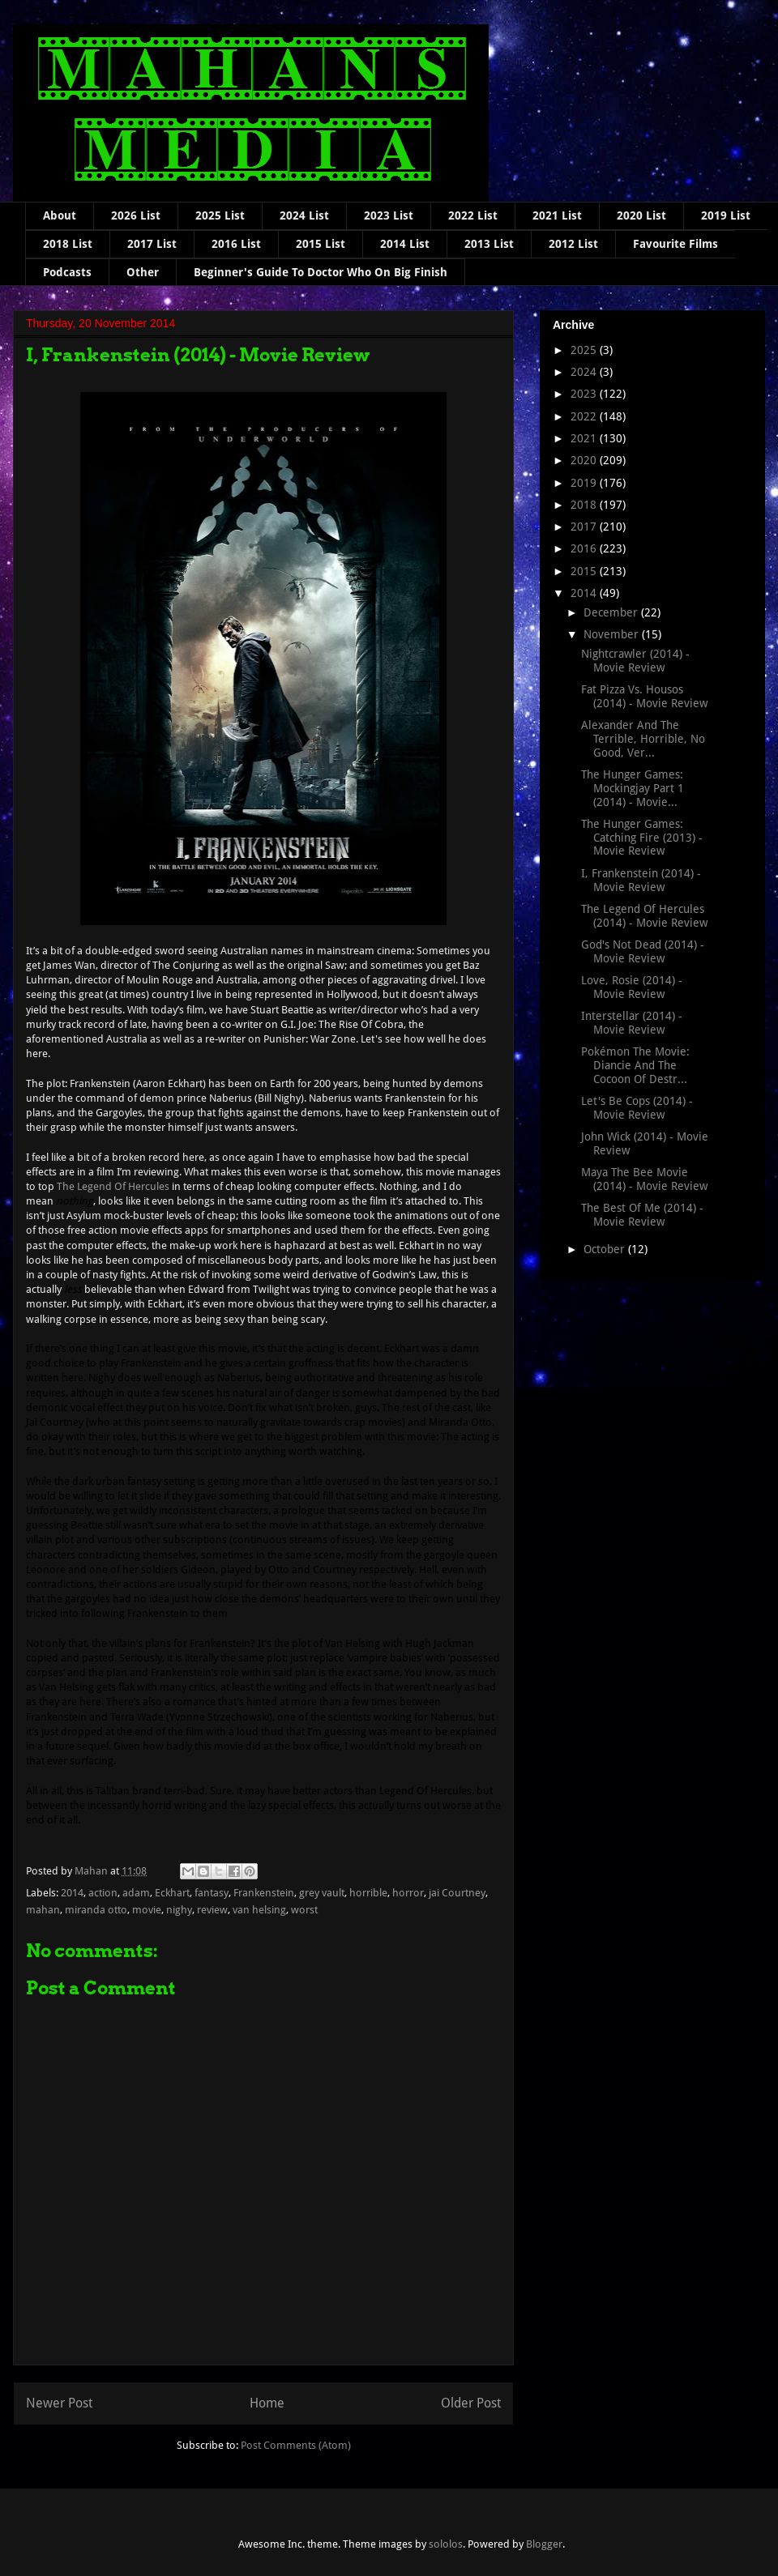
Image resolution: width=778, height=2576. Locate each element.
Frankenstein (263, 1893)
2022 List (473, 215)
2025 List (220, 215)
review (212, 1910)
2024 (585, 371)
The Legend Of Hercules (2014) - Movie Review (644, 915)
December (612, 612)
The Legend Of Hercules (113, 1186)
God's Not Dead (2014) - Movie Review (642, 951)
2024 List (304, 215)
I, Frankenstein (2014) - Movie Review (641, 880)
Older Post (471, 2403)
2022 (585, 416)
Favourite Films (675, 243)
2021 (585, 438)
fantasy (211, 1893)
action (103, 1893)
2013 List (489, 243)
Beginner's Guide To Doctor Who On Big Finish (320, 272)
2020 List (641, 215)
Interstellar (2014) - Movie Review (631, 1022)
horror (408, 1893)
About (59, 215)
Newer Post (59, 2403)
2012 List (573, 243)
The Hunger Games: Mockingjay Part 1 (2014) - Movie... (632, 788)
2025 (585, 349)
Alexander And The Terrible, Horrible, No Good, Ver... (643, 739)
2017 (585, 526)
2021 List (557, 215)
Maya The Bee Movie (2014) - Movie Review (644, 1179)
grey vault (321, 1893)
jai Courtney (457, 1893)
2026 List (135, 215)
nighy (179, 1910)
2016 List (236, 243)
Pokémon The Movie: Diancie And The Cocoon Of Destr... (635, 1065)
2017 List (152, 243)
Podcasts (67, 272)
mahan (43, 1910)
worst (304, 1910)
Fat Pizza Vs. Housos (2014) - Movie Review (644, 696)
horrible (368, 1893)
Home (267, 2403)
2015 (585, 571)
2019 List (725, 215)
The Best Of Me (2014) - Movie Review (642, 1214)
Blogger (544, 2544)
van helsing (259, 1910)
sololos (446, 2544)
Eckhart (172, 1893)
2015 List (320, 243)
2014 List (405, 243)
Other (142, 272)
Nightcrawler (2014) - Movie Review (635, 660)
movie (146, 1910)
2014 (72, 1893)
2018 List (67, 243)
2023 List (388, 215)
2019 (585, 482)
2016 (585, 548)
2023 (585, 393)
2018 (585, 504)
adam (136, 1893)
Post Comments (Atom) (296, 2445)
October (606, 1249)
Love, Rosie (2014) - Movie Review (631, 987)
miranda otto (96, 1910)
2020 (585, 460)
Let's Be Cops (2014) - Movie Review (637, 1107)
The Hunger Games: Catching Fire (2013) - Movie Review (642, 837)
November (613, 634)
